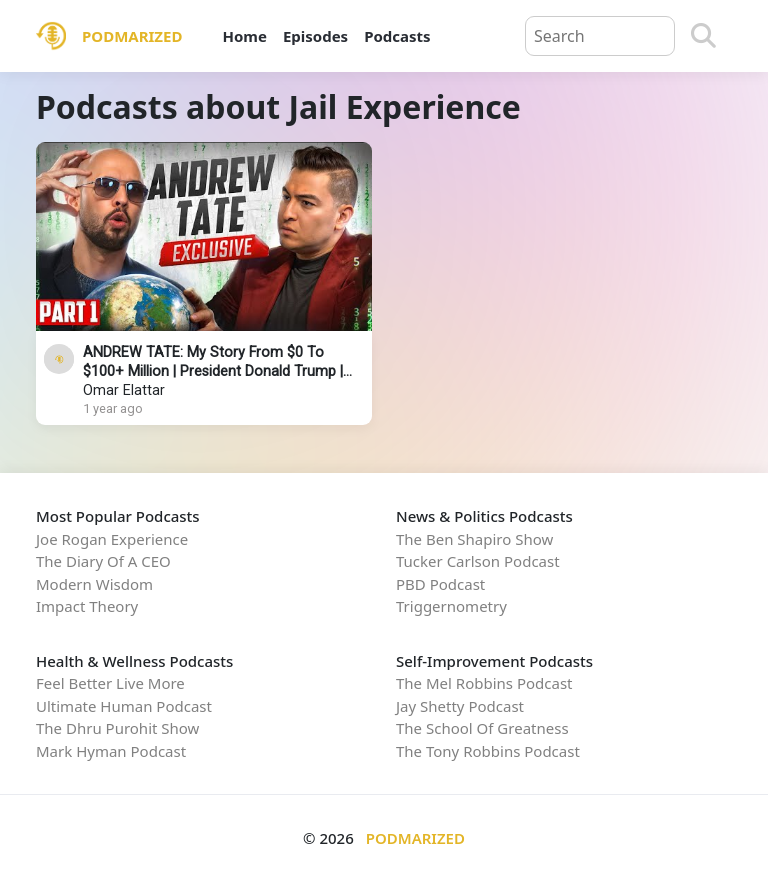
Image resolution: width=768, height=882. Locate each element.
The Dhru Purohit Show (117, 728)
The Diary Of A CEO (103, 561)
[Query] (600, 36)
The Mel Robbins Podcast (484, 683)
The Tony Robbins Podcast (488, 751)
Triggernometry (451, 606)
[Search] (703, 36)
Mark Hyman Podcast (111, 751)
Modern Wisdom (94, 584)
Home (244, 36)
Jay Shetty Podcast (460, 706)
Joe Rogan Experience (112, 539)
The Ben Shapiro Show (474, 539)
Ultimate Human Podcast (124, 706)
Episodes (315, 36)
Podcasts (397, 36)
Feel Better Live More (110, 683)
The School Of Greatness (482, 728)
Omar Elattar (124, 390)
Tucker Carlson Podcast (478, 561)
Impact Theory (87, 606)
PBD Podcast (440, 584)
